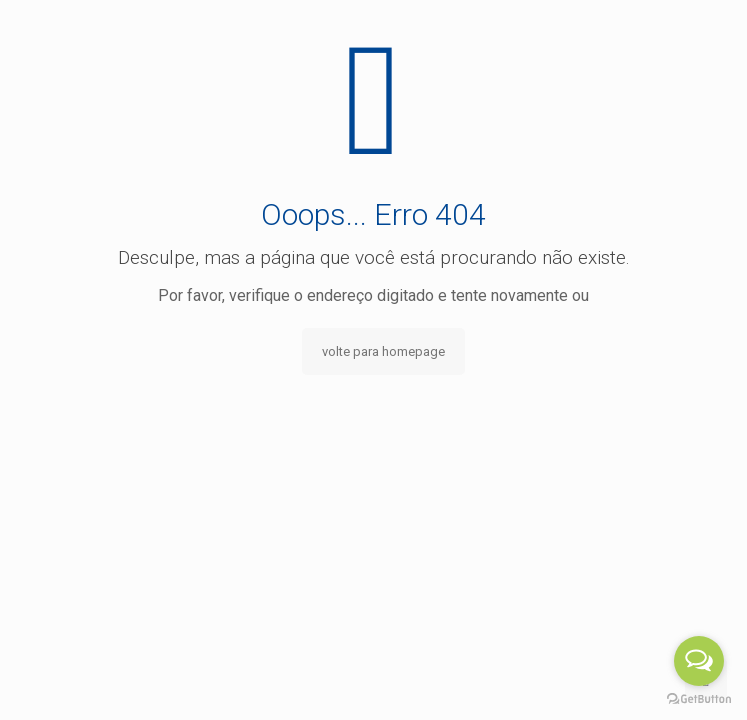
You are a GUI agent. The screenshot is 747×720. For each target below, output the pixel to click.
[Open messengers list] (699, 661)
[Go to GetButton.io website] (699, 699)
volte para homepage (383, 351)
